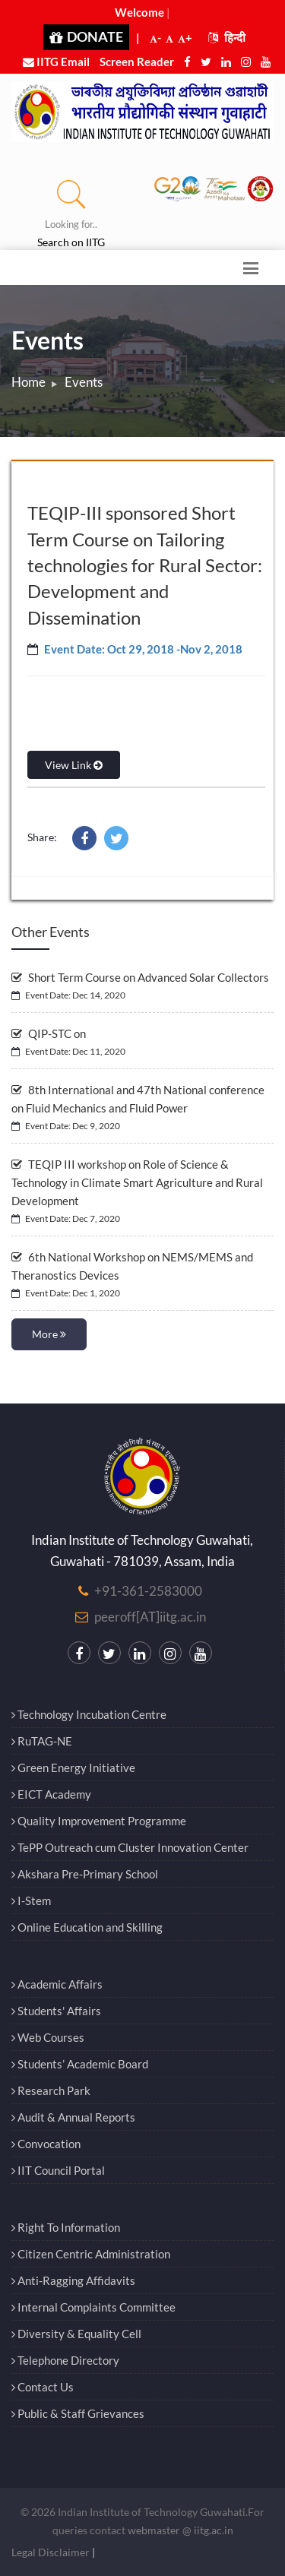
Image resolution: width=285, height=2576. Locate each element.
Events (84, 382)
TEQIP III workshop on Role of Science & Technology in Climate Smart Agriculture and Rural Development (137, 1182)
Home (28, 382)
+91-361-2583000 (148, 1591)
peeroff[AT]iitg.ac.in (150, 1617)
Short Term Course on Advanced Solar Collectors (140, 977)
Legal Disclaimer (50, 2552)
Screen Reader (137, 61)
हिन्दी (226, 37)
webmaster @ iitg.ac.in (180, 2530)
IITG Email (56, 61)
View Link (74, 764)
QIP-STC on (48, 1033)
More (49, 1334)
